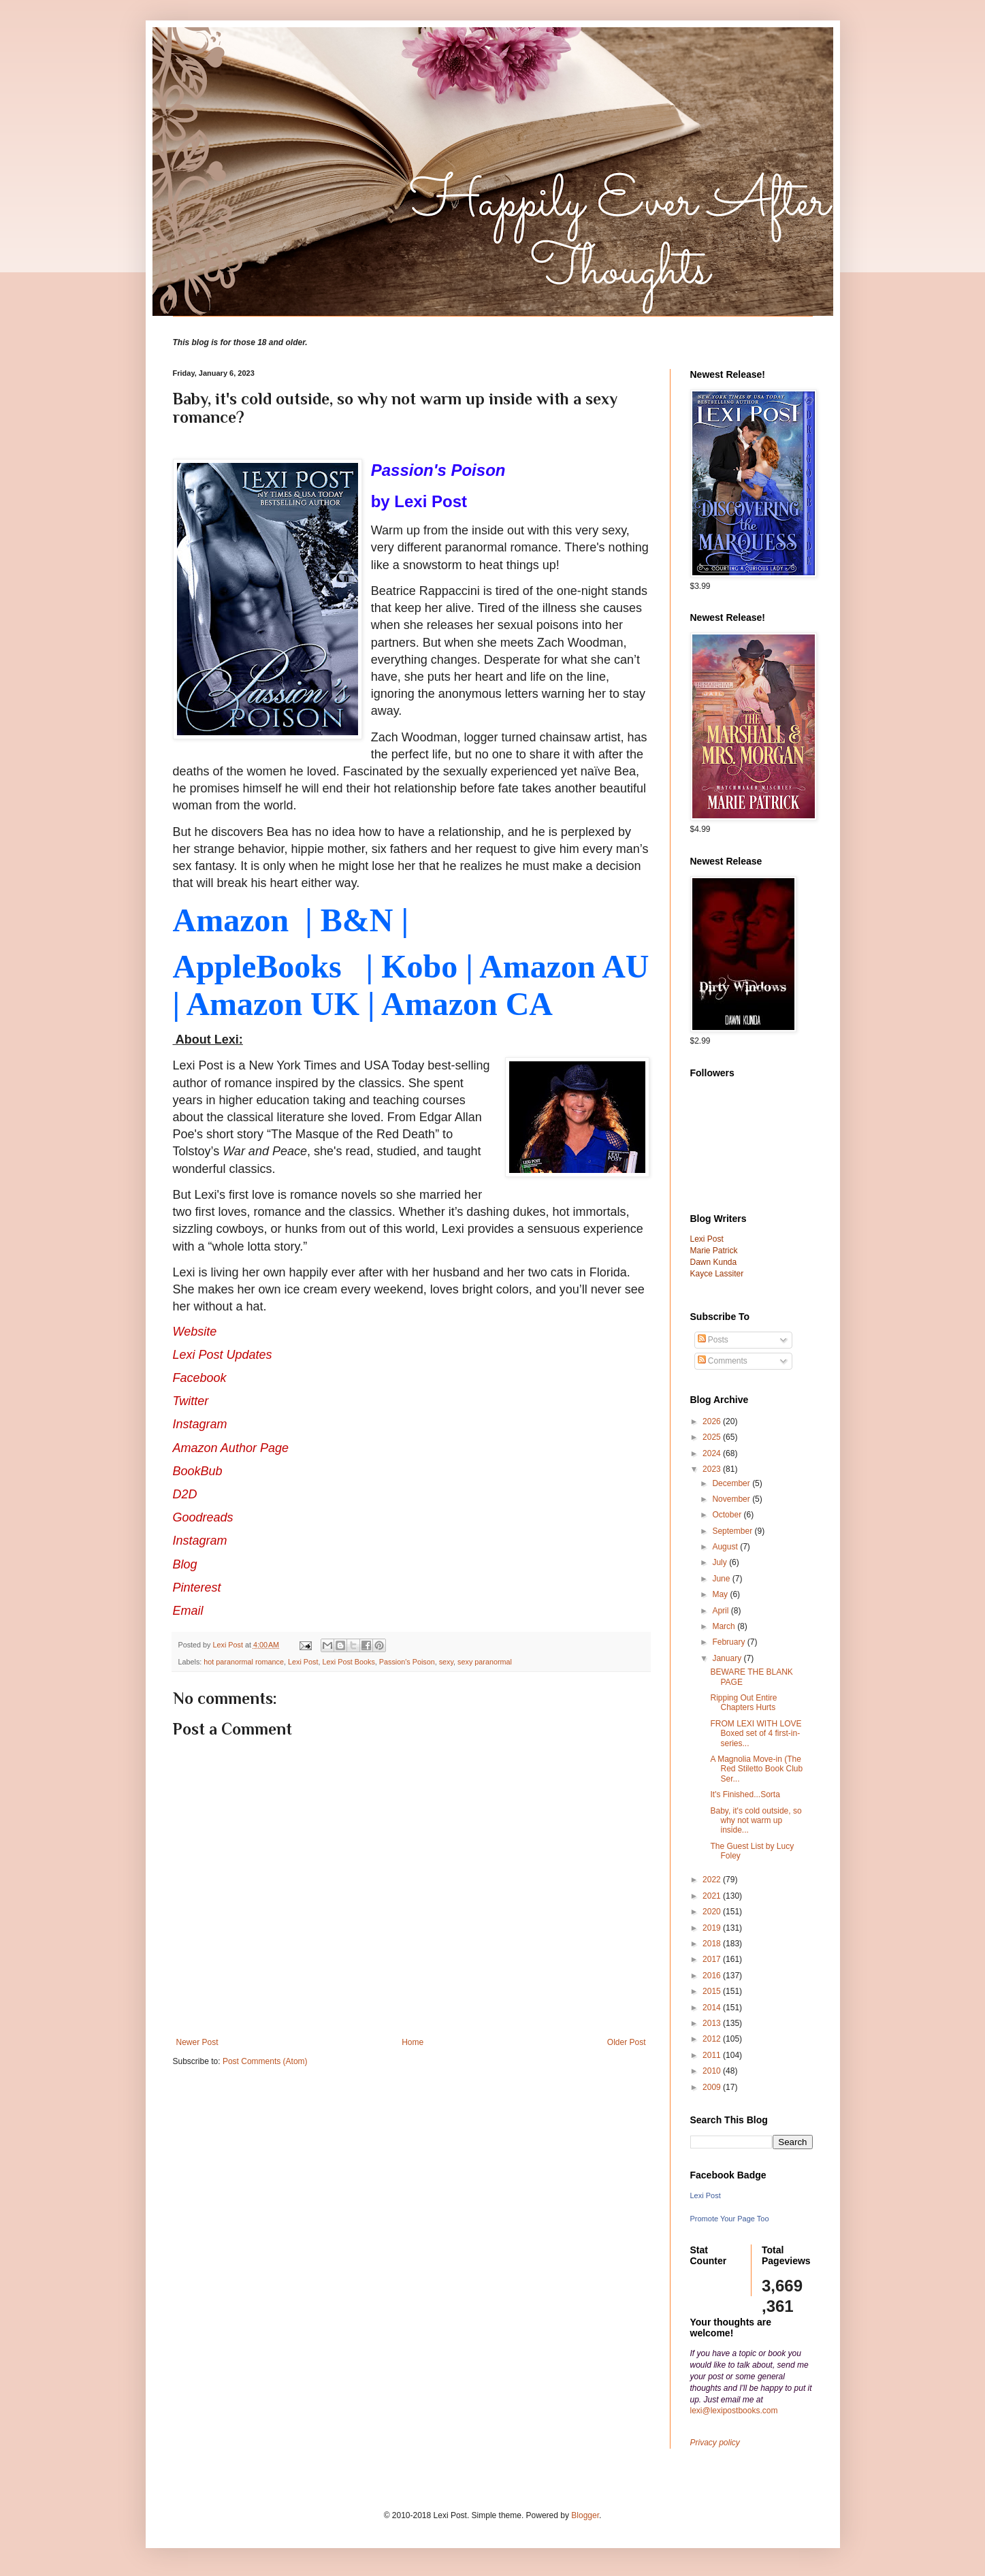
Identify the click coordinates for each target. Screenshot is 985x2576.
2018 (713, 1943)
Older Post (626, 2042)
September (733, 1531)
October (727, 1514)
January (727, 1658)
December (732, 1483)
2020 (713, 1911)
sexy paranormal (484, 1662)
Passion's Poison (407, 1662)
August (726, 1546)
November (732, 1499)
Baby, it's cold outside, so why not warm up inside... (755, 1820)
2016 (713, 1975)
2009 (713, 2087)
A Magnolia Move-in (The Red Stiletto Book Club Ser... (756, 1769)
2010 (713, 2071)
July (720, 1562)
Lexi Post (303, 1662)
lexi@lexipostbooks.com (734, 2410)
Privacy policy (715, 2442)
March (724, 1626)
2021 (713, 1896)
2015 (713, 1991)
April (721, 1610)
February (729, 1642)
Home (412, 2042)
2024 (713, 1453)
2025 (713, 1437)
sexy (446, 1662)
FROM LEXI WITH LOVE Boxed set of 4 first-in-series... (755, 1733)
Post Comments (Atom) (265, 2061)
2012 (713, 2039)
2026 (713, 1421)
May (721, 1594)
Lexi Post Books (348, 1662)
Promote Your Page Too (729, 2219)
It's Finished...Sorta (744, 1794)
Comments (722, 1361)
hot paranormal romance (244, 1662)
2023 (713, 1469)
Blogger (585, 2515)
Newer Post (197, 2042)
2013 (713, 2023)
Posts (713, 1340)
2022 (713, 1879)
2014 (713, 2007)
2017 (713, 1959)
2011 (713, 2055)
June (722, 1578)
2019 (713, 1928)
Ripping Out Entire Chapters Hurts (743, 1702)
